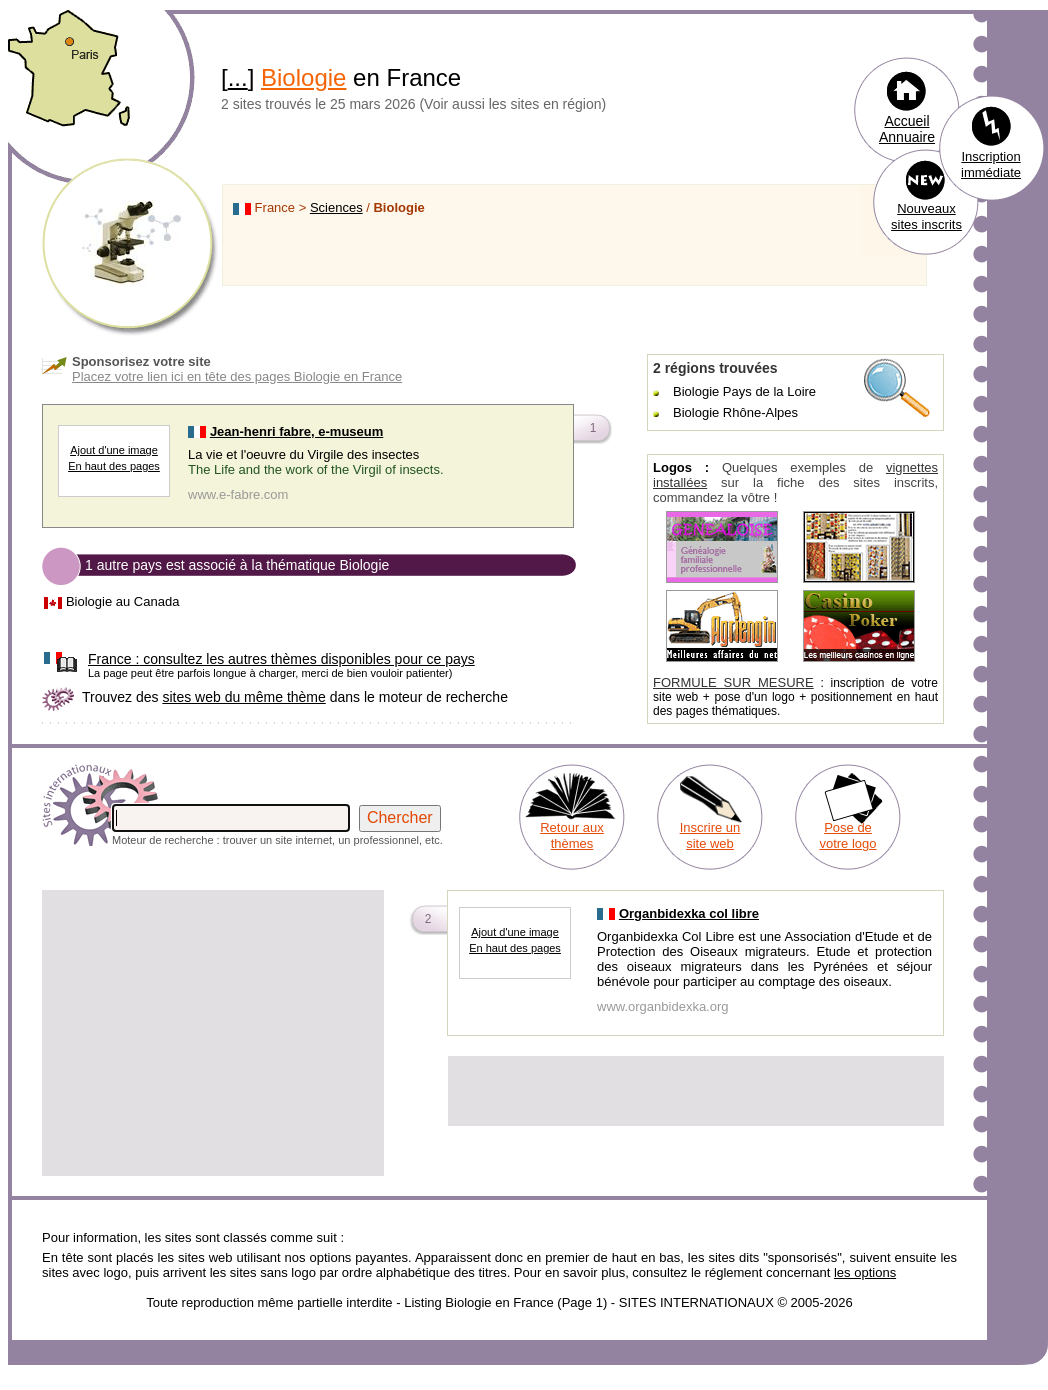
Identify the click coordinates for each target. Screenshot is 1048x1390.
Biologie (303, 77)
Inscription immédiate (991, 164)
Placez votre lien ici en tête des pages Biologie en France (237, 376)
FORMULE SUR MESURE (733, 682)
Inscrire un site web (710, 835)
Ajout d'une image (114, 450)
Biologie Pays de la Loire (744, 391)
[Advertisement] (213, 1033)
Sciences (336, 207)
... (238, 77)
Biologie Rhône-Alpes (735, 412)
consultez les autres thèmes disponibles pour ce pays (281, 659)
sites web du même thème (243, 697)
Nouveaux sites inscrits (926, 216)
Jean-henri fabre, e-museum (296, 431)
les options (865, 1272)
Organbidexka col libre (689, 913)
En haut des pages (114, 466)
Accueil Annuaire (907, 129)
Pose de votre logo (847, 835)
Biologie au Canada (122, 601)
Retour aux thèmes (572, 835)
